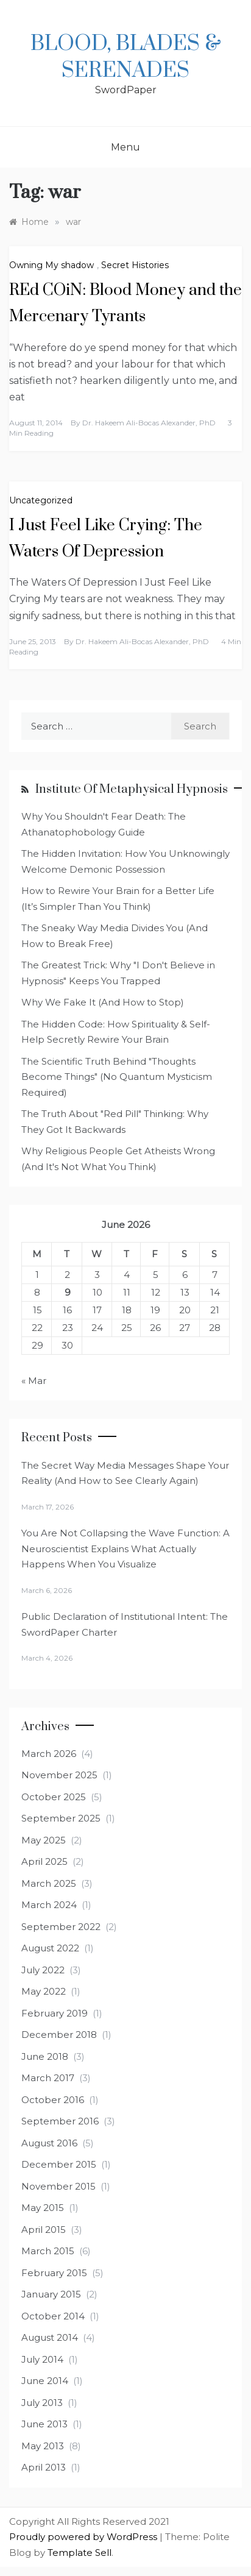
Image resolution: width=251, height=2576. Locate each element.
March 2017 (47, 2078)
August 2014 (49, 2337)
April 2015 (43, 2229)
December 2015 (58, 2164)
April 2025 (44, 1861)
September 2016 (60, 2121)
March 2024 (49, 1905)
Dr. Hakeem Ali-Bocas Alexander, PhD (149, 422)
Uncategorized (40, 500)
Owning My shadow (51, 265)
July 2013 (42, 2402)
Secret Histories (135, 265)
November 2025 (59, 1775)
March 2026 (48, 1753)
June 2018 (44, 2056)
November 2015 (58, 2186)
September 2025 (61, 1818)
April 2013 (43, 2467)
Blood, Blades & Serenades (125, 57)
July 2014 (42, 2359)
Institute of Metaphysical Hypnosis (131, 789)
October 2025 (53, 1797)
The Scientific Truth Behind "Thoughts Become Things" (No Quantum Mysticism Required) (116, 1077)
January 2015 (51, 2294)
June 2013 (44, 2424)
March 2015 (47, 2251)
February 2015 (54, 2273)
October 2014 (53, 2316)
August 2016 (49, 2143)
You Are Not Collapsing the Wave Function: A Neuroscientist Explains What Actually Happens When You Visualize (125, 1548)
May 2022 (43, 1991)
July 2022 (43, 1970)
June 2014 (44, 2380)
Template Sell (79, 2552)
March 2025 (48, 1883)
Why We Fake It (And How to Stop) (102, 1002)
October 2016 (52, 2100)
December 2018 (59, 2034)
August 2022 (50, 1948)
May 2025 (43, 1840)
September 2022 (61, 1926)
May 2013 (42, 2446)
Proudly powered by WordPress (84, 2536)
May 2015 (42, 2207)
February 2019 (54, 2013)
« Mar (33, 1380)
